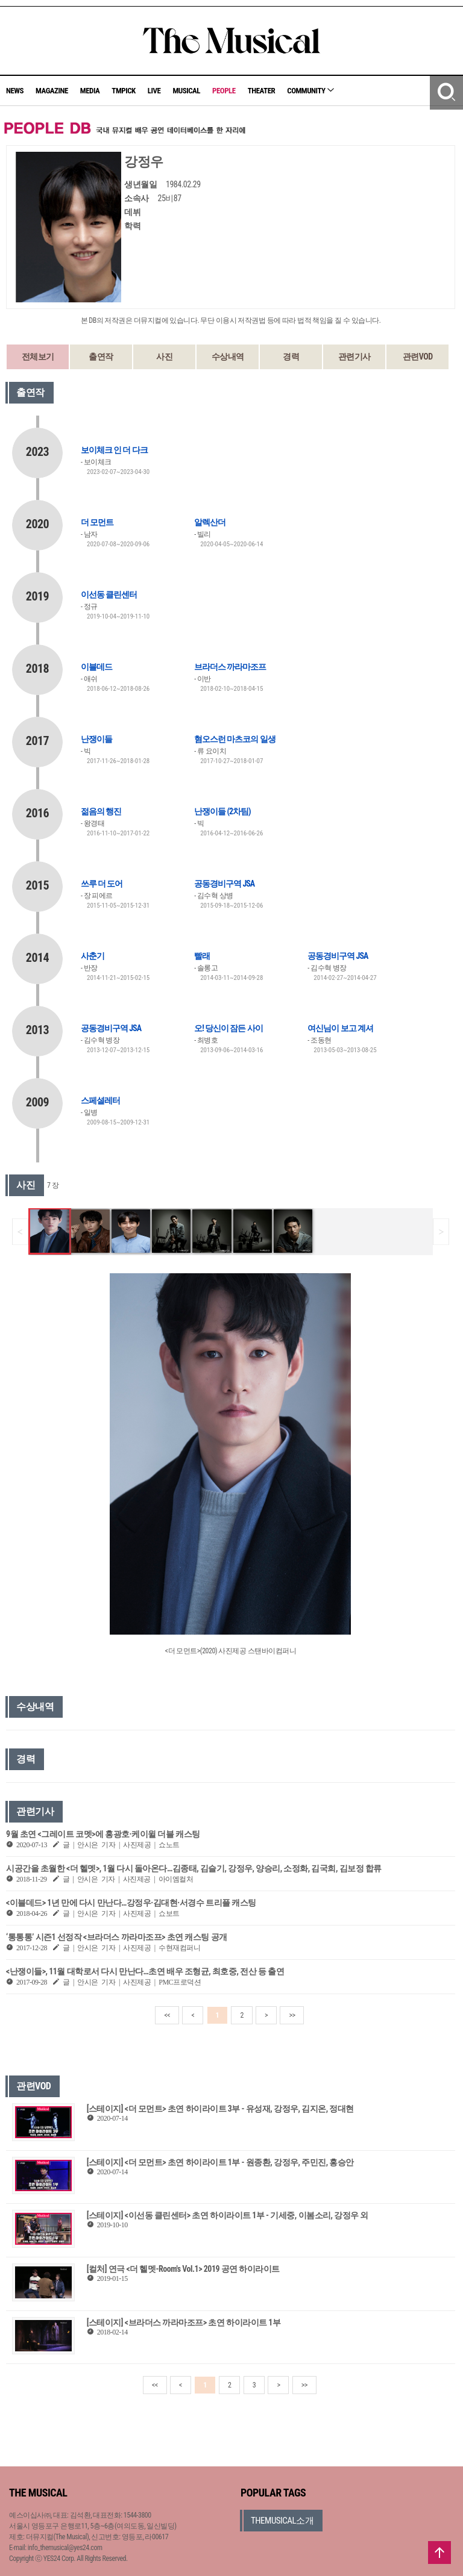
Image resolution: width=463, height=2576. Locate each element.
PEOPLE (224, 90)
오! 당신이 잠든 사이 (228, 1028)
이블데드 (96, 667)
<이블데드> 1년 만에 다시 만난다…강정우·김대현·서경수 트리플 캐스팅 (131, 1902)
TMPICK (123, 90)
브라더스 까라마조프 (230, 667)
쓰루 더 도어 (101, 883)
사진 (164, 356)
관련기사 (354, 356)
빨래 (202, 956)
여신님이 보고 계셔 (340, 1028)
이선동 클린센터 (109, 594)
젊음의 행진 (101, 811)
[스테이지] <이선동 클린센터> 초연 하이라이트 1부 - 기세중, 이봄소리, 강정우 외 (227, 2215)
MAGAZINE (52, 90)
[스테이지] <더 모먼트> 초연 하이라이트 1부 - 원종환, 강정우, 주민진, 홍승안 (220, 2162)
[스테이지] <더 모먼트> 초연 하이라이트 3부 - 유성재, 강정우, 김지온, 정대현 (220, 2108)
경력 (291, 356)
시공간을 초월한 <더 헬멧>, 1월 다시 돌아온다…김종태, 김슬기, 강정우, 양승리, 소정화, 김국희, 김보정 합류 (194, 1868)
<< (167, 2015)
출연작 (101, 356)
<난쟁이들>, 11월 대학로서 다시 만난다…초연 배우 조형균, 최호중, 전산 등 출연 (145, 1971)
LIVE (154, 90)
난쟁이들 (96, 739)
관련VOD (418, 356)
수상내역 (228, 356)
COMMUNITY (310, 90)
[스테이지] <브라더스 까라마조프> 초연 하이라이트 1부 (184, 2322)
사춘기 (92, 956)
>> (292, 2015)
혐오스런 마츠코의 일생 (234, 739)
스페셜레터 (100, 1100)
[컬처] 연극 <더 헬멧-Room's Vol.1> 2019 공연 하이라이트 (183, 2269)
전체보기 (38, 356)
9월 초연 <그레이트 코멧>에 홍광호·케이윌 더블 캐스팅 (103, 1834)
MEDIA (89, 90)
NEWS (15, 90)
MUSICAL (186, 90)
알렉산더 (209, 522)
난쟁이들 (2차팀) (222, 811)
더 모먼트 (97, 522)
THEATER (262, 90)
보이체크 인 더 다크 (114, 450)
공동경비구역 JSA (224, 883)
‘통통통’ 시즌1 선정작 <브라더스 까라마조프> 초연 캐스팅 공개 (116, 1937)
